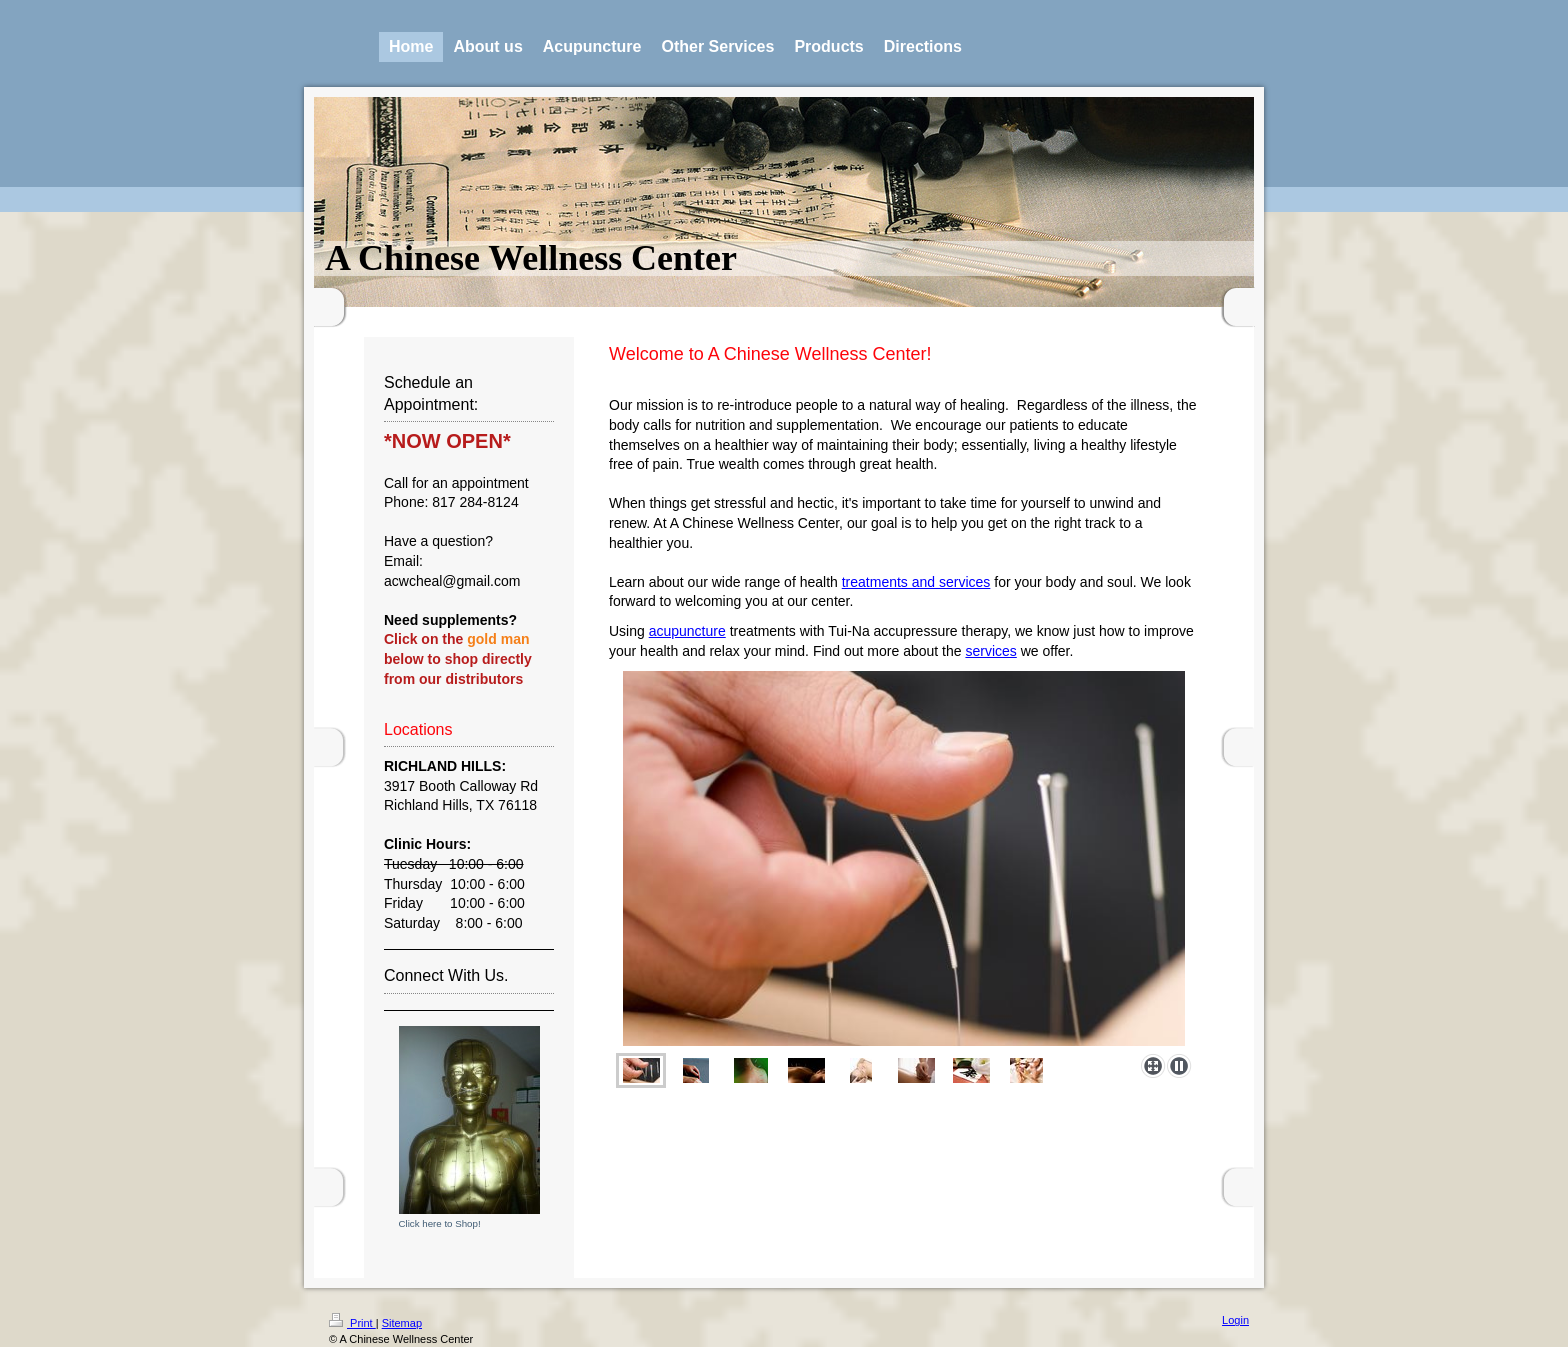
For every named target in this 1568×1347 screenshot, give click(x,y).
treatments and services (916, 582)
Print (352, 1323)
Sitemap (402, 1323)
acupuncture (687, 631)
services (990, 651)
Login (1235, 1320)
